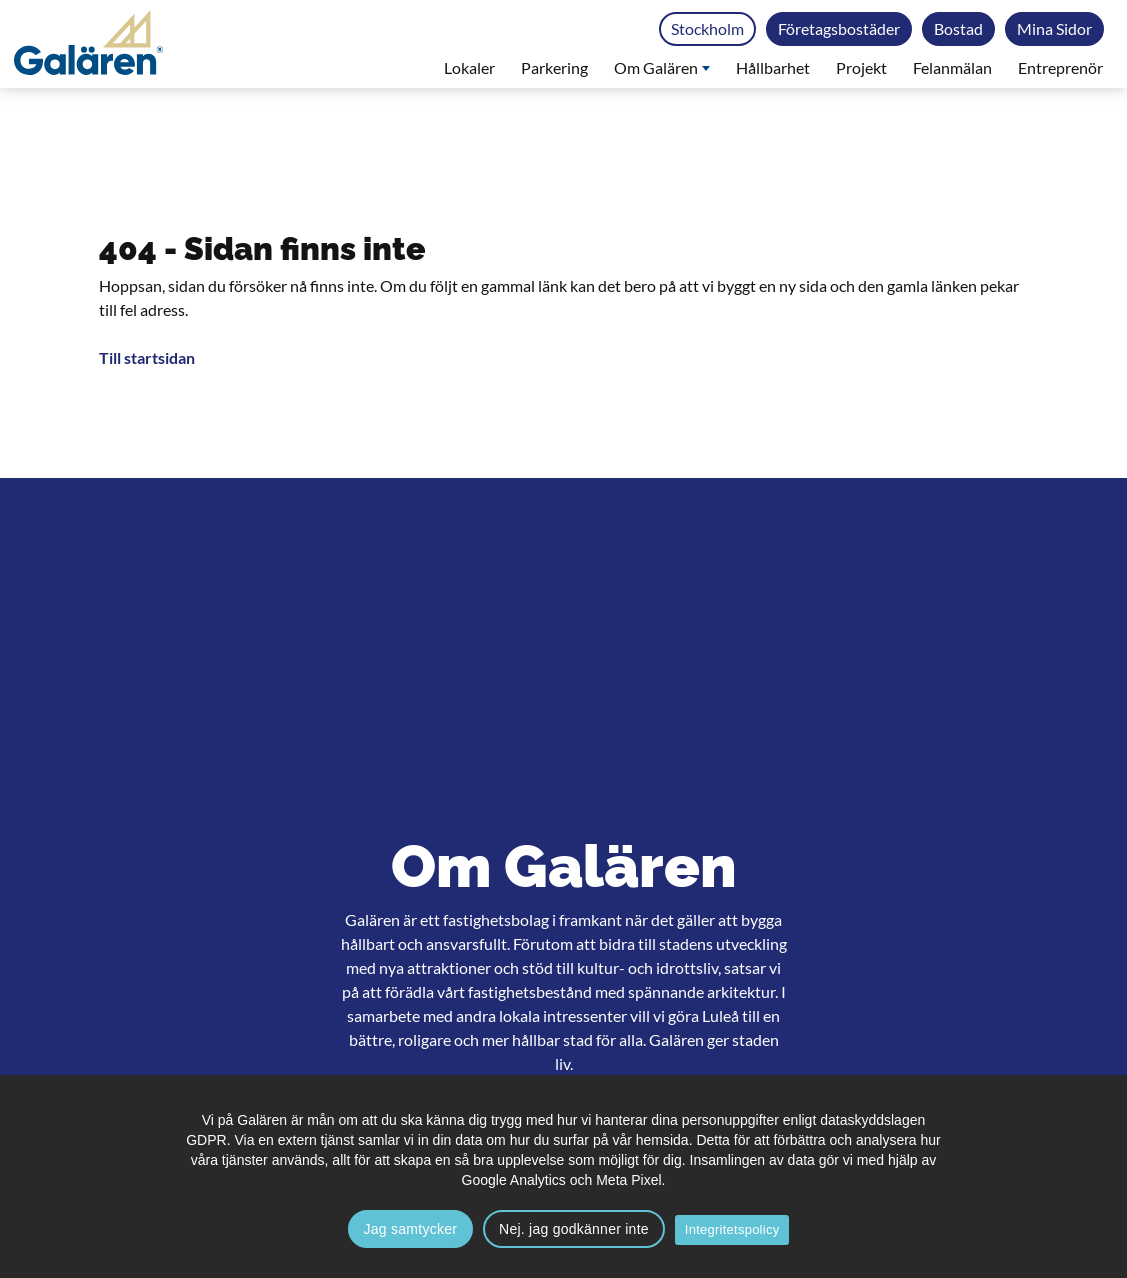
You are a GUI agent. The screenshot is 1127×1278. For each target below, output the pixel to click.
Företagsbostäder (839, 28)
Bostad (958, 28)
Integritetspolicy (732, 1229)
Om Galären (662, 67)
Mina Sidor (1054, 28)
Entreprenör (1060, 67)
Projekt (861, 67)
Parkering (554, 67)
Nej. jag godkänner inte (574, 1229)
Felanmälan (952, 67)
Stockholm (707, 28)
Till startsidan (147, 357)
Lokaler (469, 67)
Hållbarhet (773, 67)
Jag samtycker (411, 1229)
